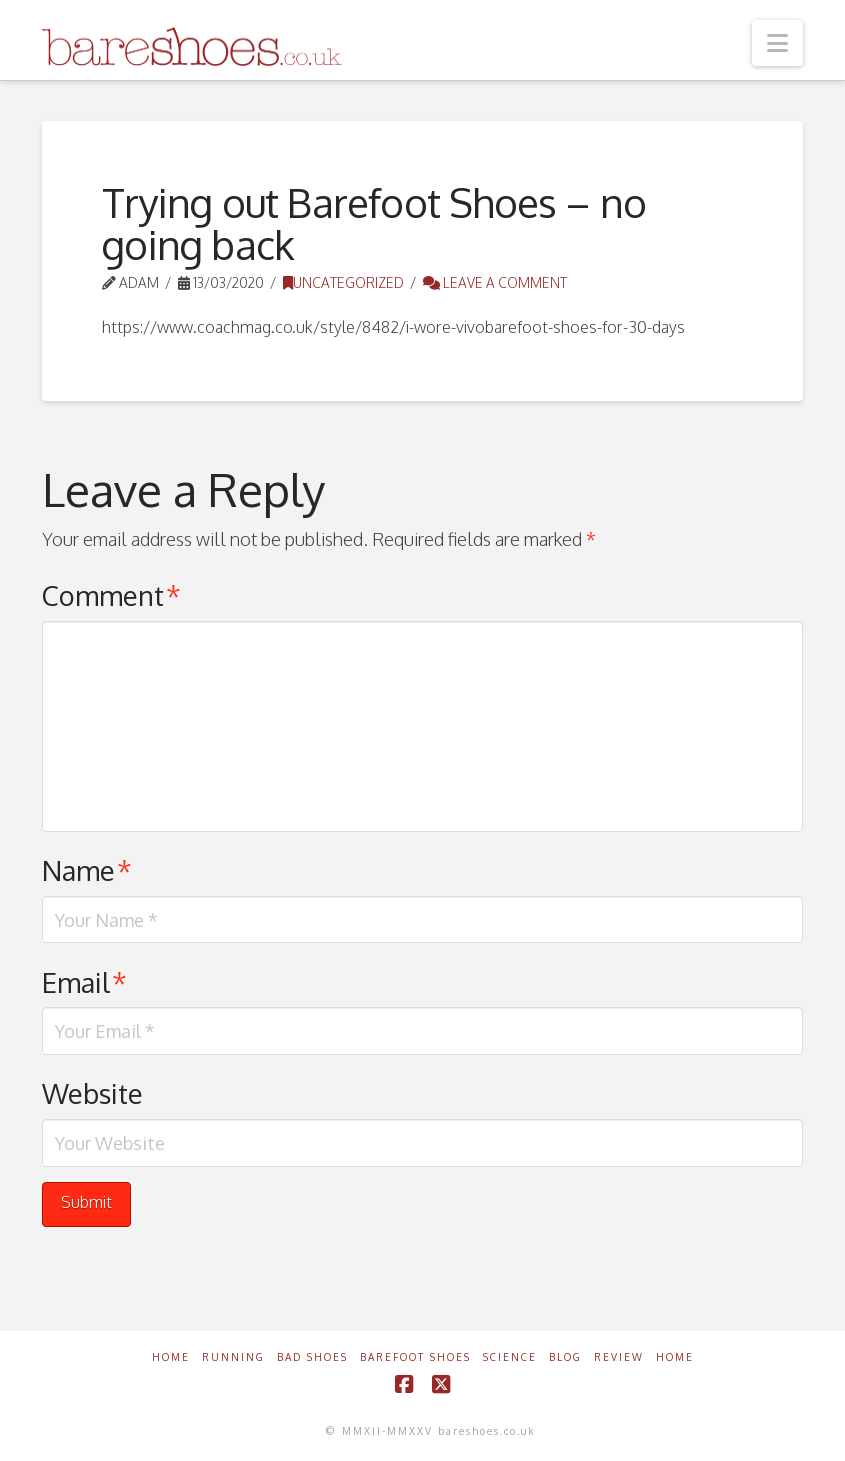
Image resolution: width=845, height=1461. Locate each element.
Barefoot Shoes (415, 1357)
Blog (565, 1357)
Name (87, 870)
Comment (111, 595)
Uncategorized (343, 282)
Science (510, 1357)
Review (619, 1357)
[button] (777, 43)
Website (92, 1093)
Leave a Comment (495, 282)
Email (84, 982)
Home (171, 1357)
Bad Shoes (312, 1357)
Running (233, 1357)
